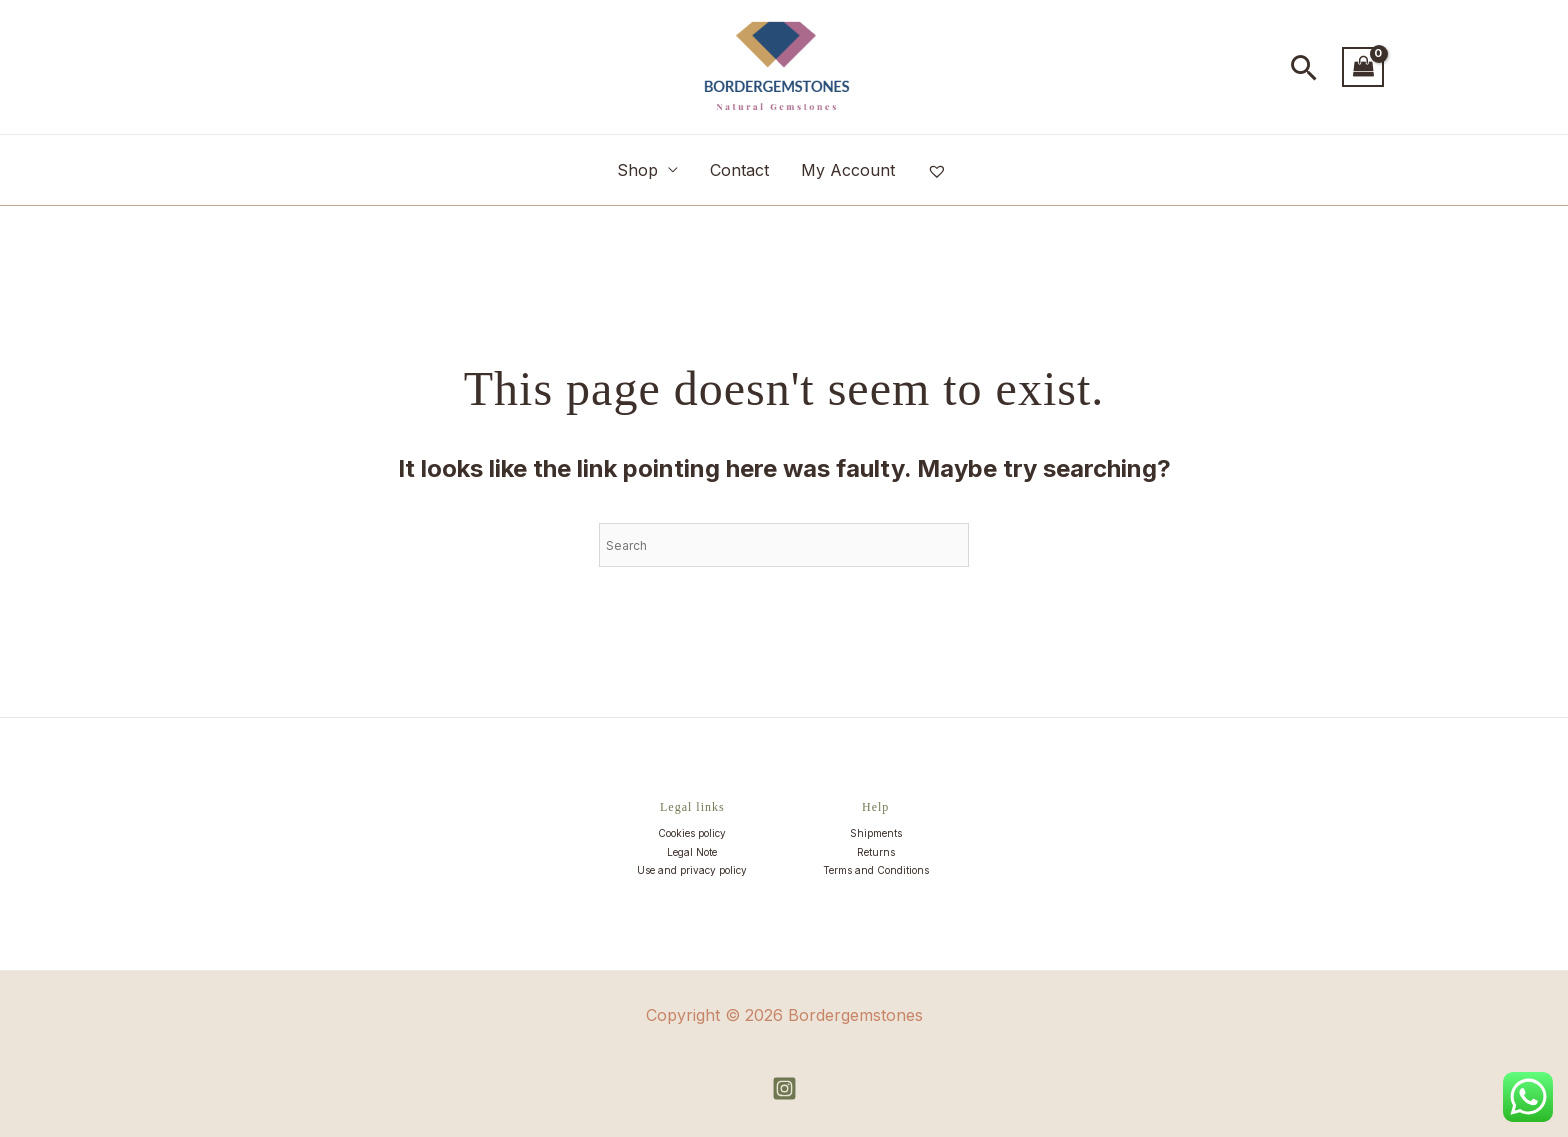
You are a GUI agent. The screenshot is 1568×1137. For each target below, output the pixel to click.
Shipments (876, 833)
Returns (876, 852)
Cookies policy (692, 833)
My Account (848, 170)
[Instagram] (784, 1088)
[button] (1304, 67)
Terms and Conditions (876, 870)
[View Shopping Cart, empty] (1363, 67)
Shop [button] (637, 170)
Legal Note (692, 852)
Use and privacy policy (692, 870)
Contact (739, 170)
